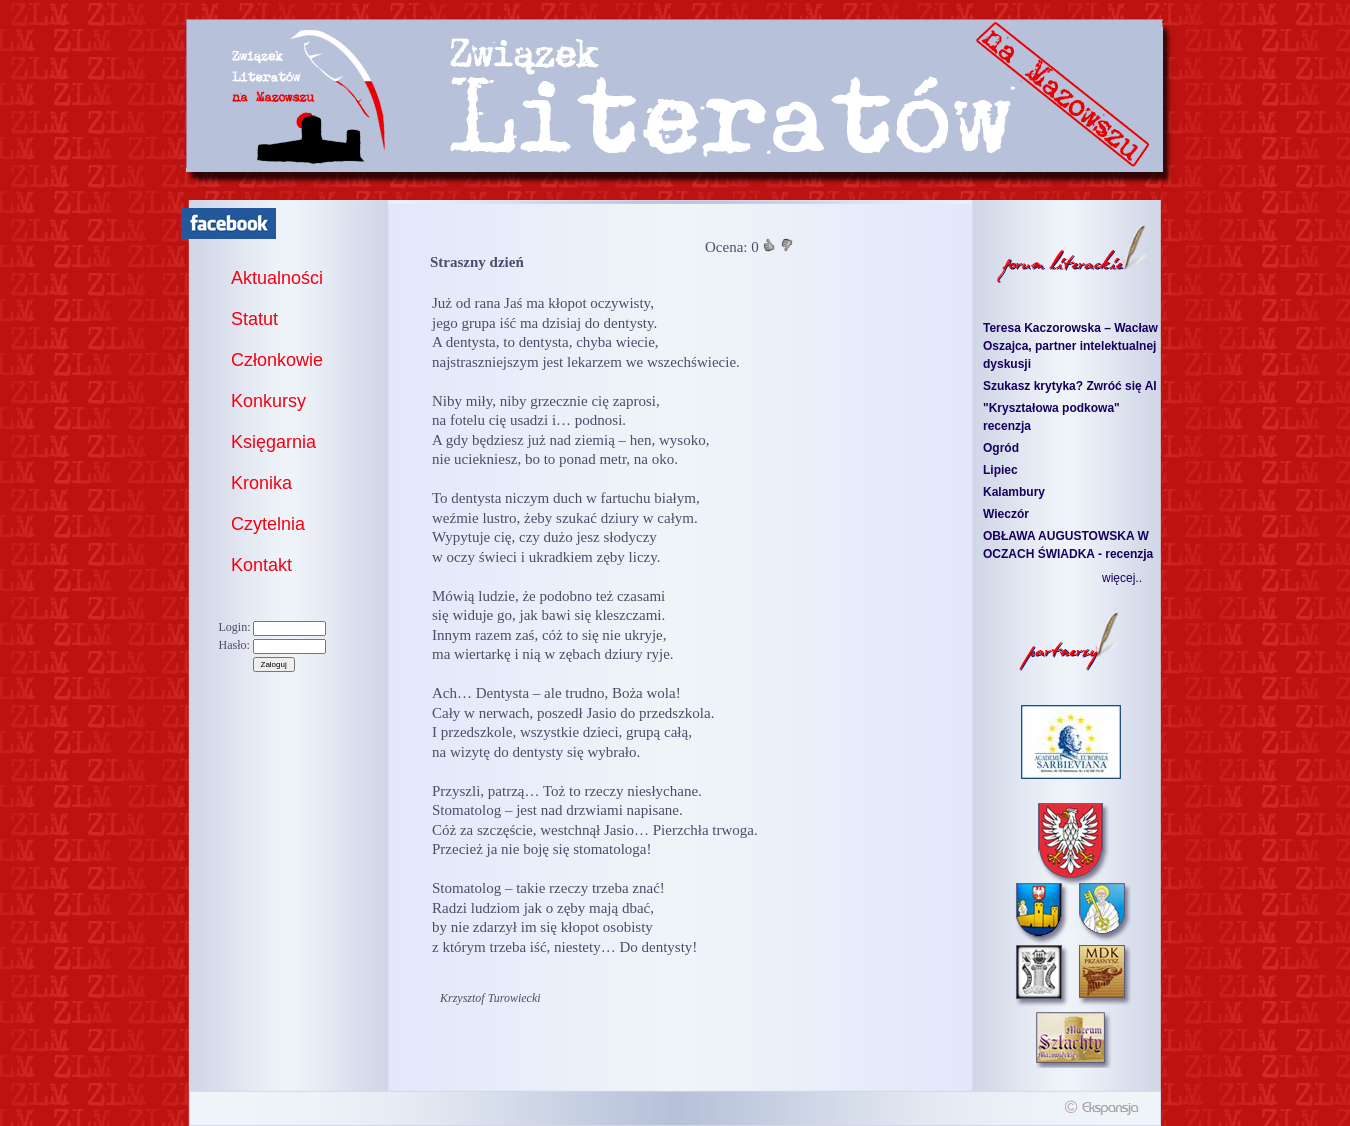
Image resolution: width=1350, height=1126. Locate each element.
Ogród (1001, 448)
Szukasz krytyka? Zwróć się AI (1070, 386)
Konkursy (268, 401)
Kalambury (1014, 492)
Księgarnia (273, 442)
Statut (254, 319)
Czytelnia (268, 524)
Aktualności (277, 278)
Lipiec (1000, 470)
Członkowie (277, 360)
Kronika (261, 483)
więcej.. (1122, 578)
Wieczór (1006, 514)
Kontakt (261, 565)
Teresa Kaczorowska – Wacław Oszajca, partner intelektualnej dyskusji (1070, 346)
